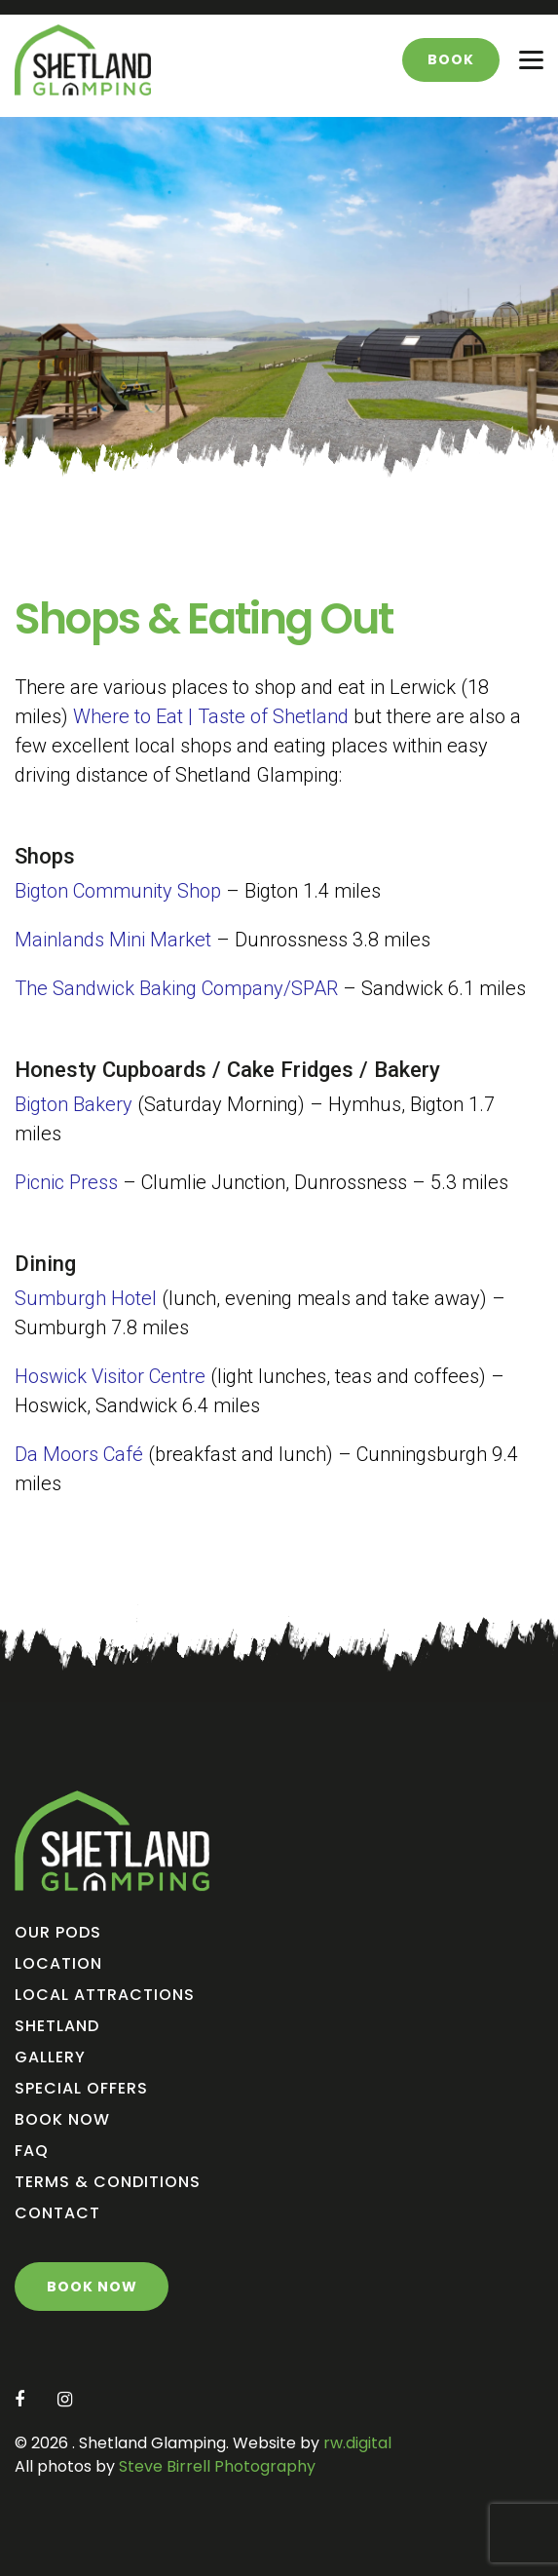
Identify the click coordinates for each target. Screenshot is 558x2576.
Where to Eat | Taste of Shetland (211, 716)
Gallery (50, 2057)
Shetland (57, 2026)
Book (451, 59)
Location (58, 1963)
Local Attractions (105, 1994)
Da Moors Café (79, 1454)
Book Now (62, 2119)
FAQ (32, 2150)
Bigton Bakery (73, 1104)
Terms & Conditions (108, 2182)
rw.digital (357, 2443)
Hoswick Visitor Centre (110, 1376)
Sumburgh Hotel (86, 1298)
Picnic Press (66, 1182)
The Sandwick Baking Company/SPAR (176, 988)
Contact (57, 2213)
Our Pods (58, 1932)
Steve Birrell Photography (215, 2466)
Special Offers (81, 2088)
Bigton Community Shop (118, 891)
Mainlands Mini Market (113, 939)
